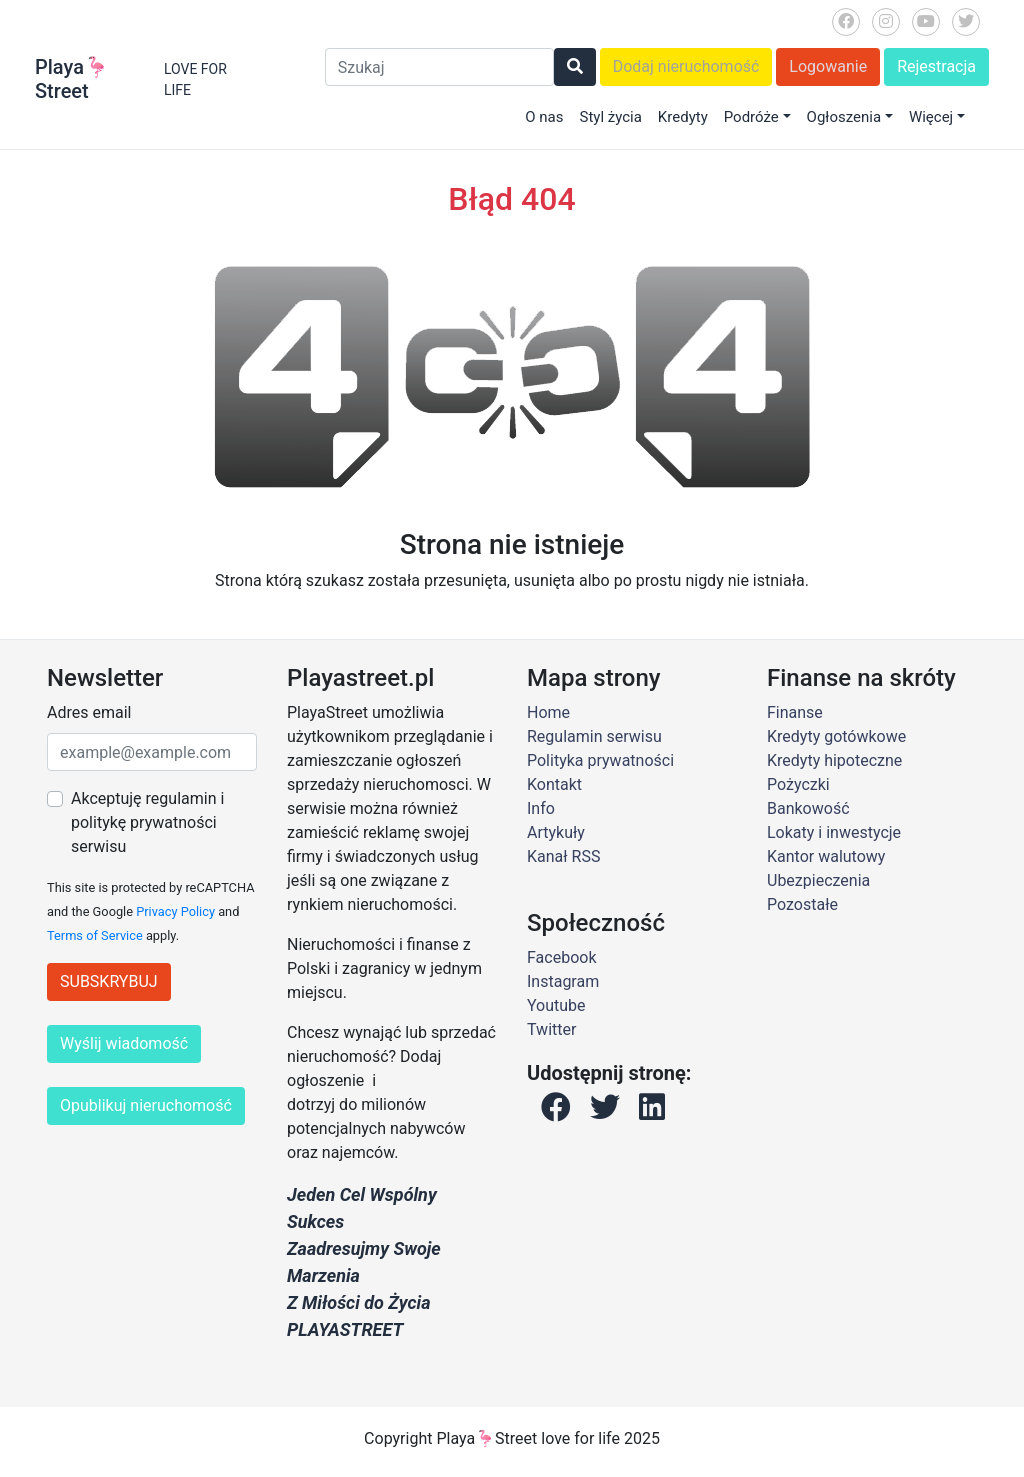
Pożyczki (798, 784)
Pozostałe (802, 904)
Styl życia (610, 117)
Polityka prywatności (600, 760)
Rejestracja (936, 66)
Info (541, 808)
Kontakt (554, 784)
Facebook (561, 957)
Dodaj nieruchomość (686, 66)
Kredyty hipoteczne (834, 760)
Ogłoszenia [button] (844, 117)
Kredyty (683, 117)
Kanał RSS (563, 856)
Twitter (551, 1029)
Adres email (89, 712)
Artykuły (556, 832)
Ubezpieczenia (818, 880)
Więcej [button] (931, 117)
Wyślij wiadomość (124, 1043)
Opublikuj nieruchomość (146, 1105)
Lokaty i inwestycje (834, 832)
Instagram (563, 981)
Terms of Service (95, 935)
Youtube (556, 1005)
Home (548, 712)
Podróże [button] (751, 117)
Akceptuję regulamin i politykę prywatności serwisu (147, 822)
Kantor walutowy (826, 856)
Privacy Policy (175, 911)
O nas (544, 117)
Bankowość (808, 808)
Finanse (795, 712)
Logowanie (828, 66)
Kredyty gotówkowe (836, 736)
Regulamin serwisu (594, 736)
